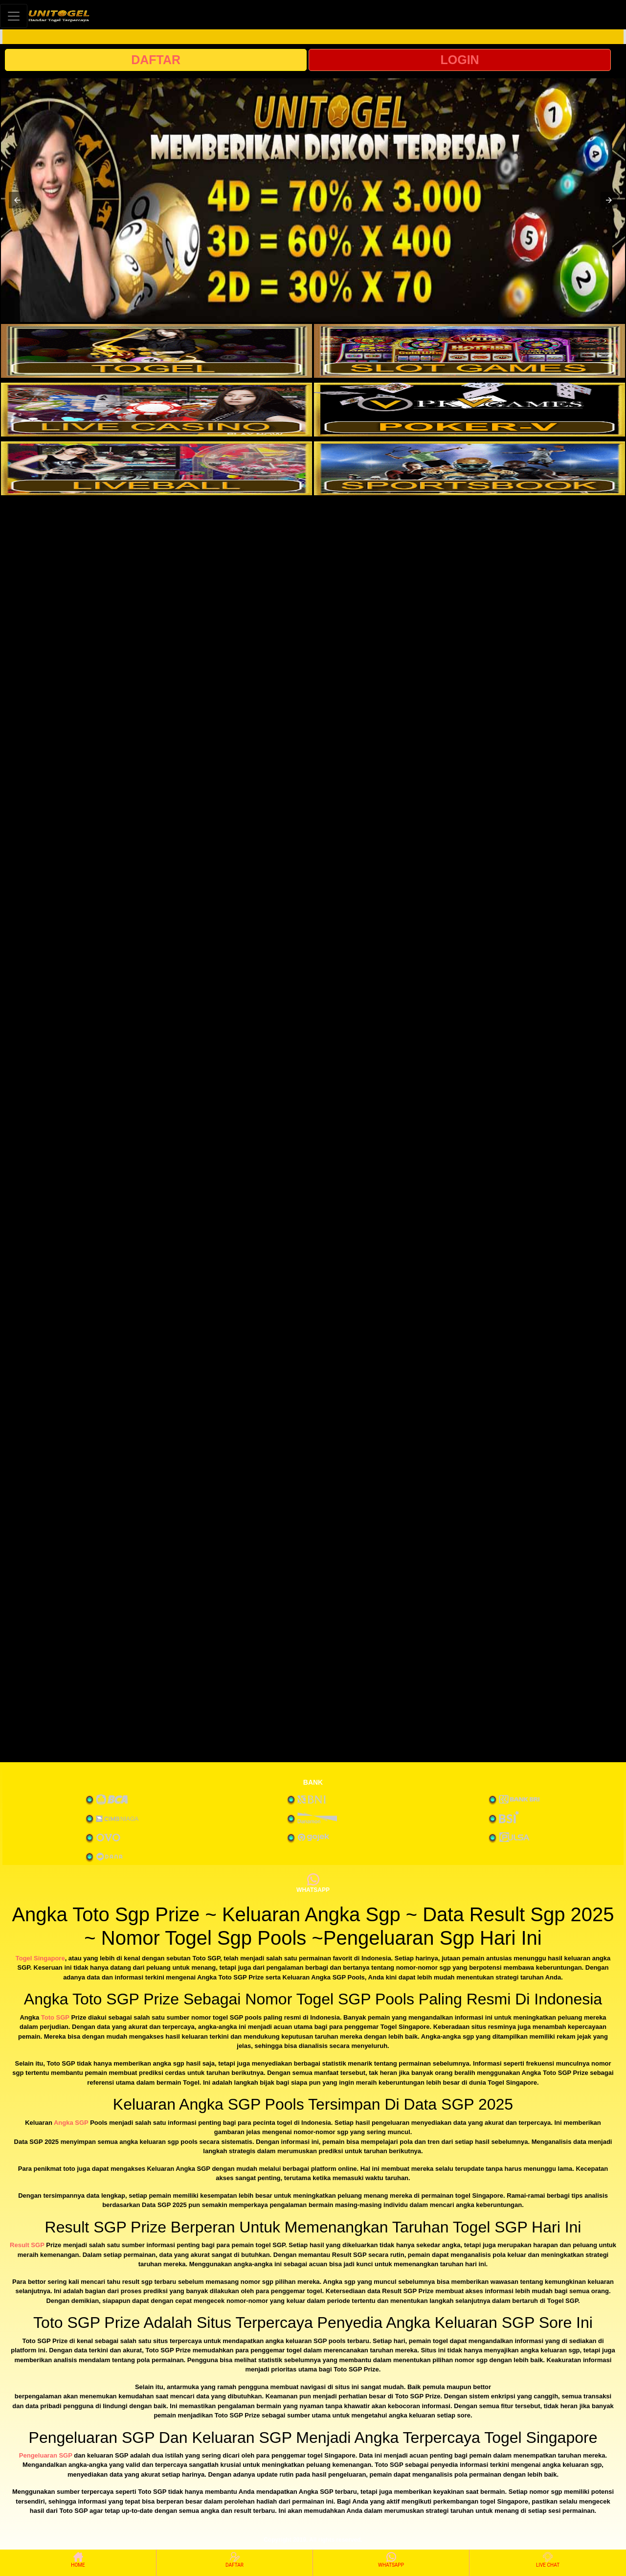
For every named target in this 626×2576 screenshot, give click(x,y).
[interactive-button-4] (469, 410)
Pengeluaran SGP (45, 2455)
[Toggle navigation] (13, 16)
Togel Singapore (40, 1958)
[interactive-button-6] (469, 468)
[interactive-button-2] (469, 351)
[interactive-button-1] (156, 351)
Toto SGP (55, 2017)
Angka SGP (71, 2122)
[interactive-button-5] (156, 468)
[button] (17, 200)
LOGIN (459, 60)
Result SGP (27, 2245)
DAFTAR (155, 60)
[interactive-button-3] (156, 410)
